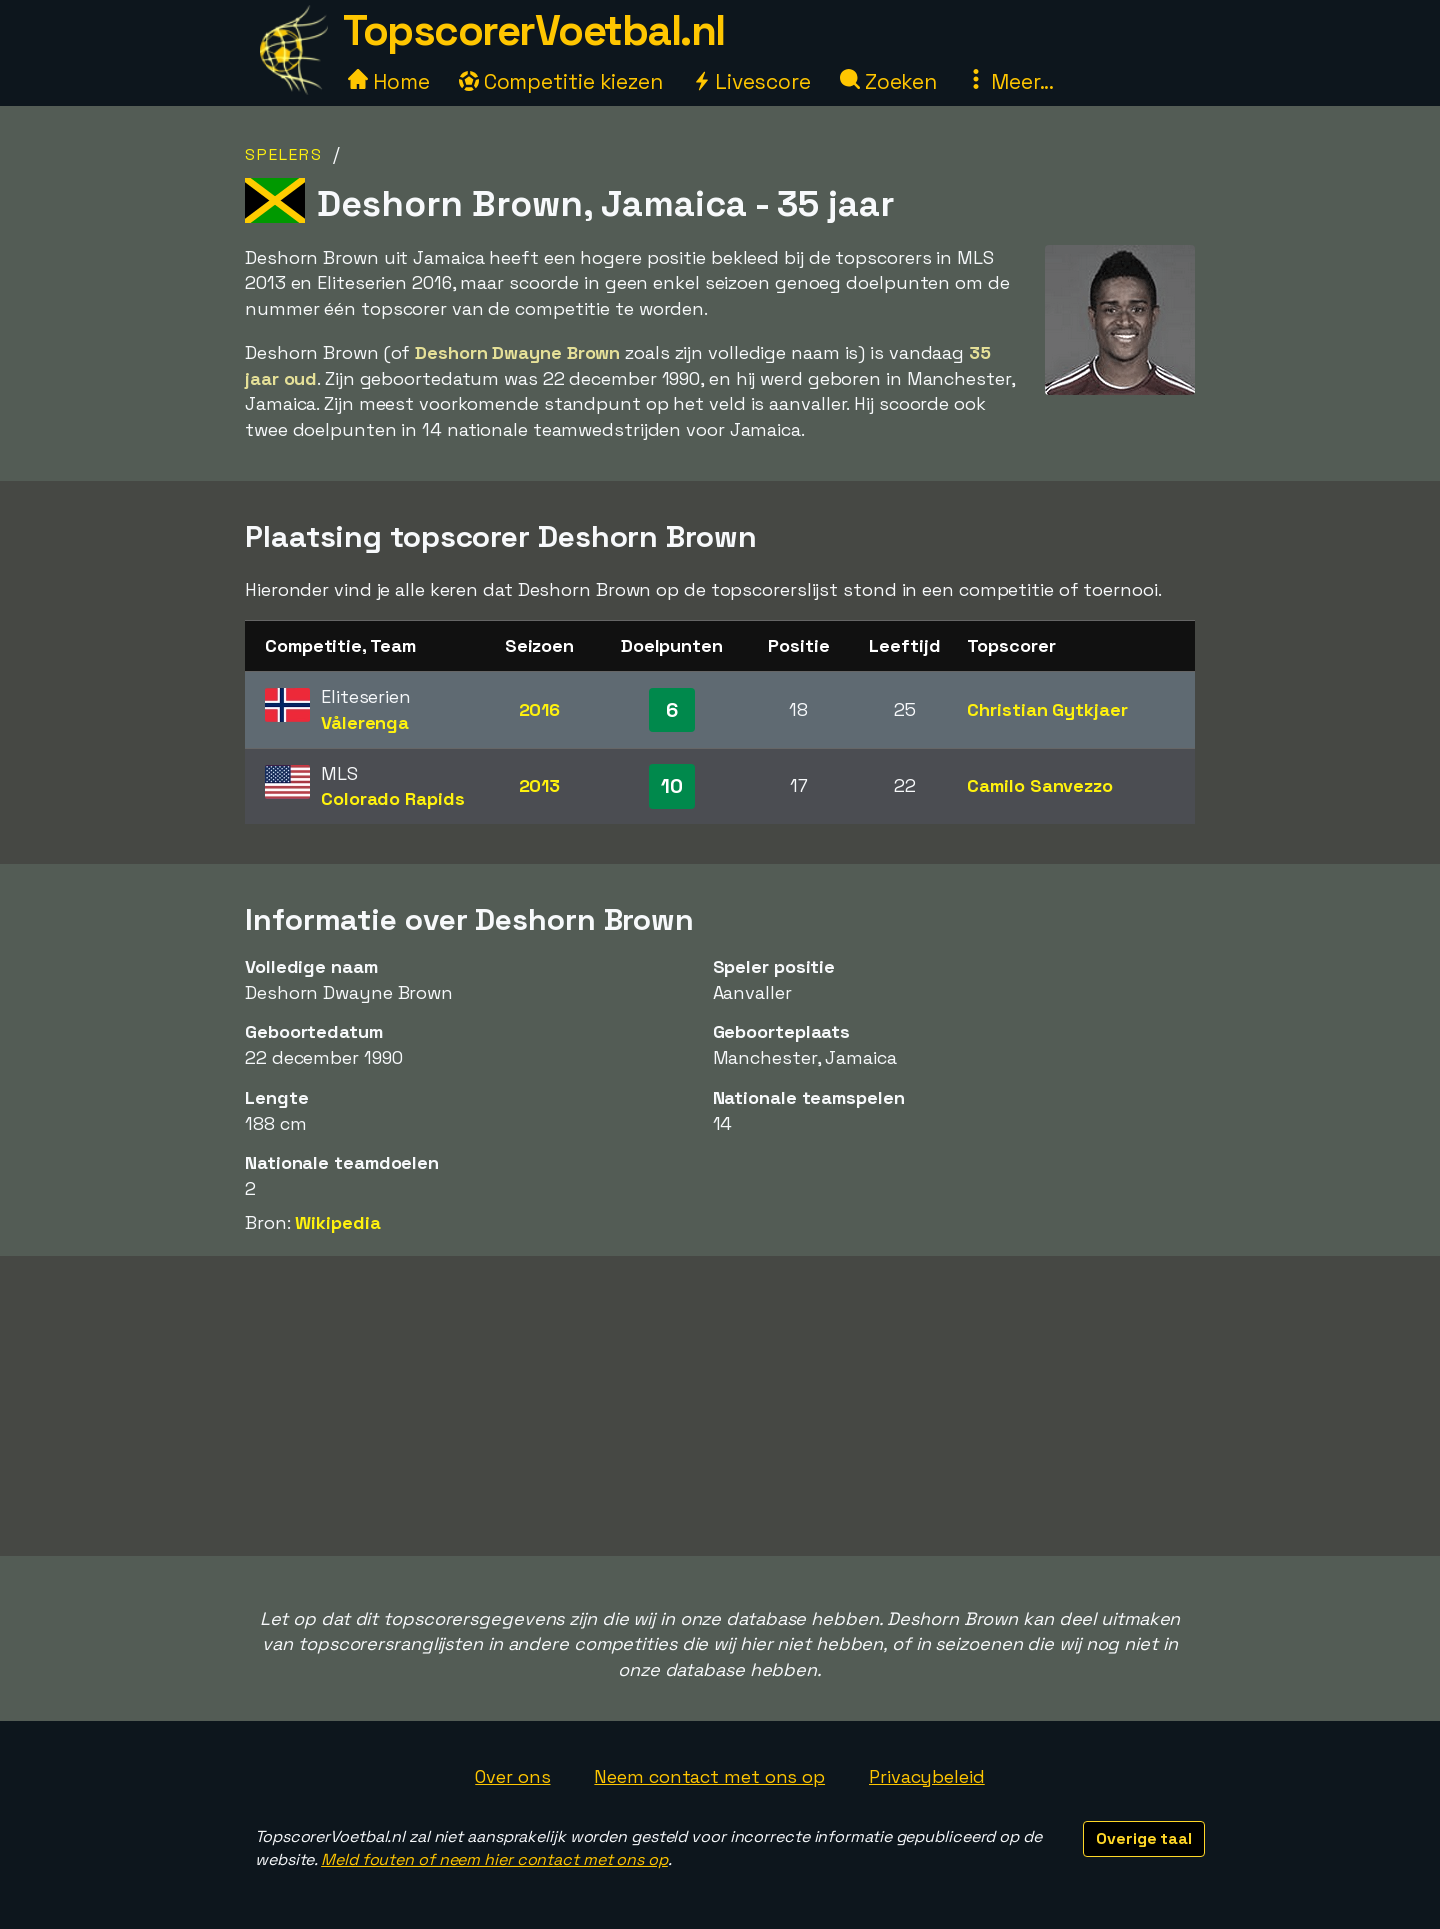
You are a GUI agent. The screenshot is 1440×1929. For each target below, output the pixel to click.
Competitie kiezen (561, 81)
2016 (540, 709)
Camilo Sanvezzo (1040, 785)
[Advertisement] (720, 1406)
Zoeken (888, 81)
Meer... (1010, 81)
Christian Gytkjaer (1047, 709)
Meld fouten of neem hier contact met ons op (494, 1859)
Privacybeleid (927, 1776)
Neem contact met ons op (709, 1776)
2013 (540, 785)
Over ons (512, 1776)
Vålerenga (365, 722)
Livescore (751, 81)
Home (389, 81)
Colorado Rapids (393, 798)
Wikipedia (337, 1222)
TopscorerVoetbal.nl (534, 30)
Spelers (284, 154)
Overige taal (1144, 1838)
